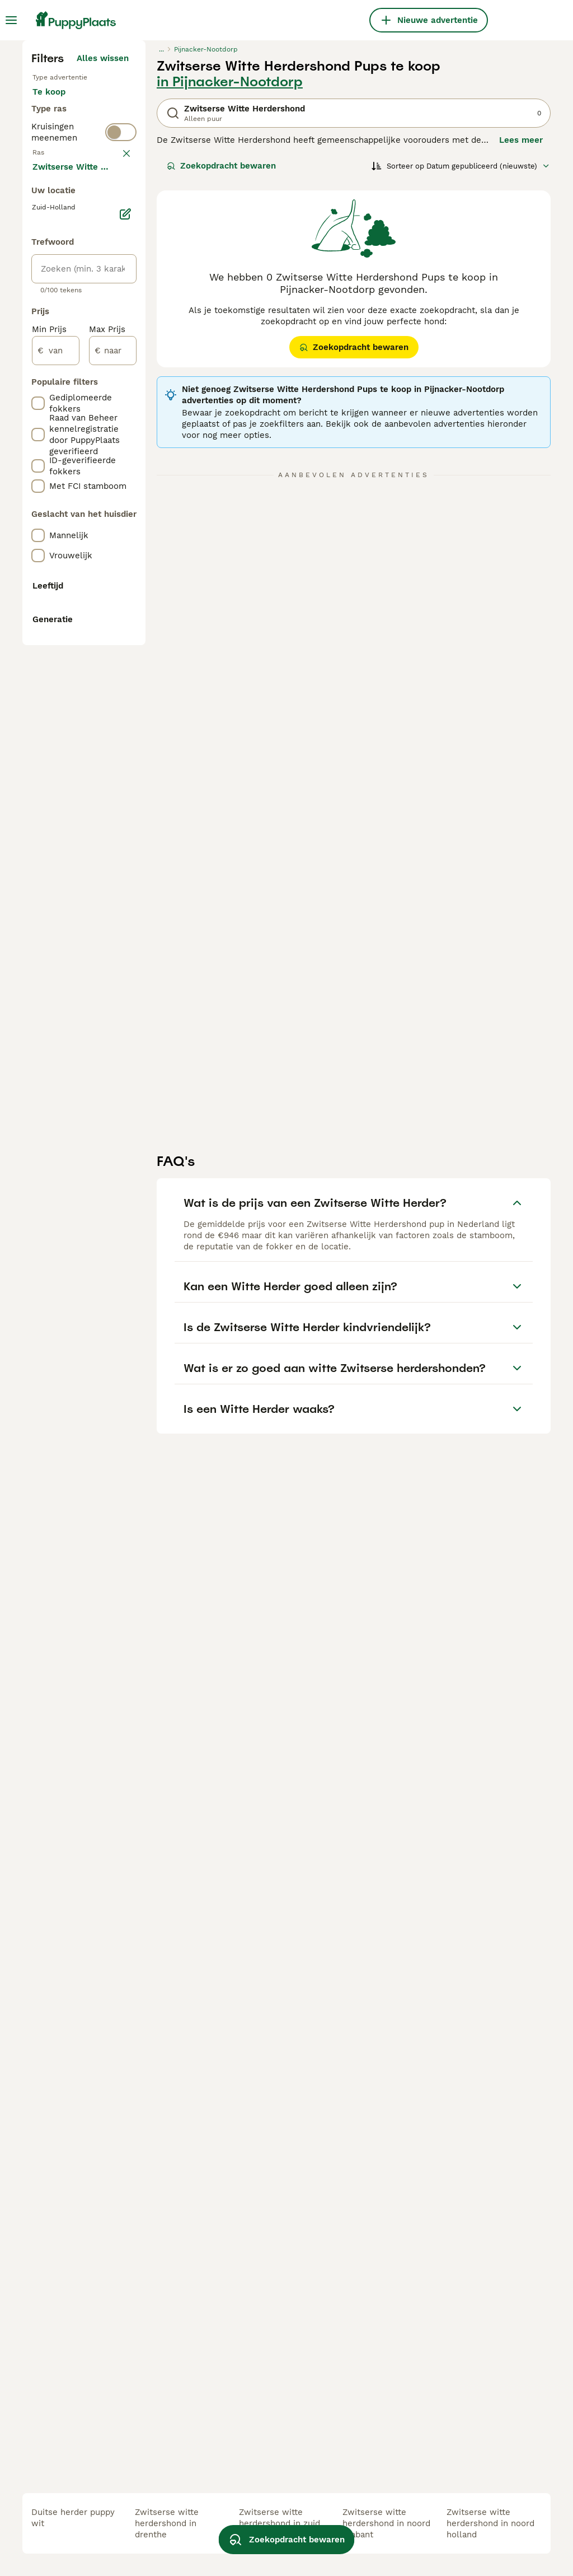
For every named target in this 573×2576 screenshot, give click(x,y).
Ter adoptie (64, 336)
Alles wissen (103, 264)
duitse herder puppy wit (73, 2517)
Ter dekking (65, 363)
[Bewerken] (125, 745)
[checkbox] (38, 491)
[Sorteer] (461, 372)
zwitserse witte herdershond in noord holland (490, 2523)
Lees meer (521, 346)
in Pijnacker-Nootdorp (230, 288)
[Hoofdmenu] (11, 20)
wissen (114, 433)
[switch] (121, 408)
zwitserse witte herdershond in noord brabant (386, 2523)
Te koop (57, 309)
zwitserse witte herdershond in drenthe (167, 2523)
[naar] (113, 881)
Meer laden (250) (93, 695)
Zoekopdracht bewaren (221, 372)
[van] (55, 881)
